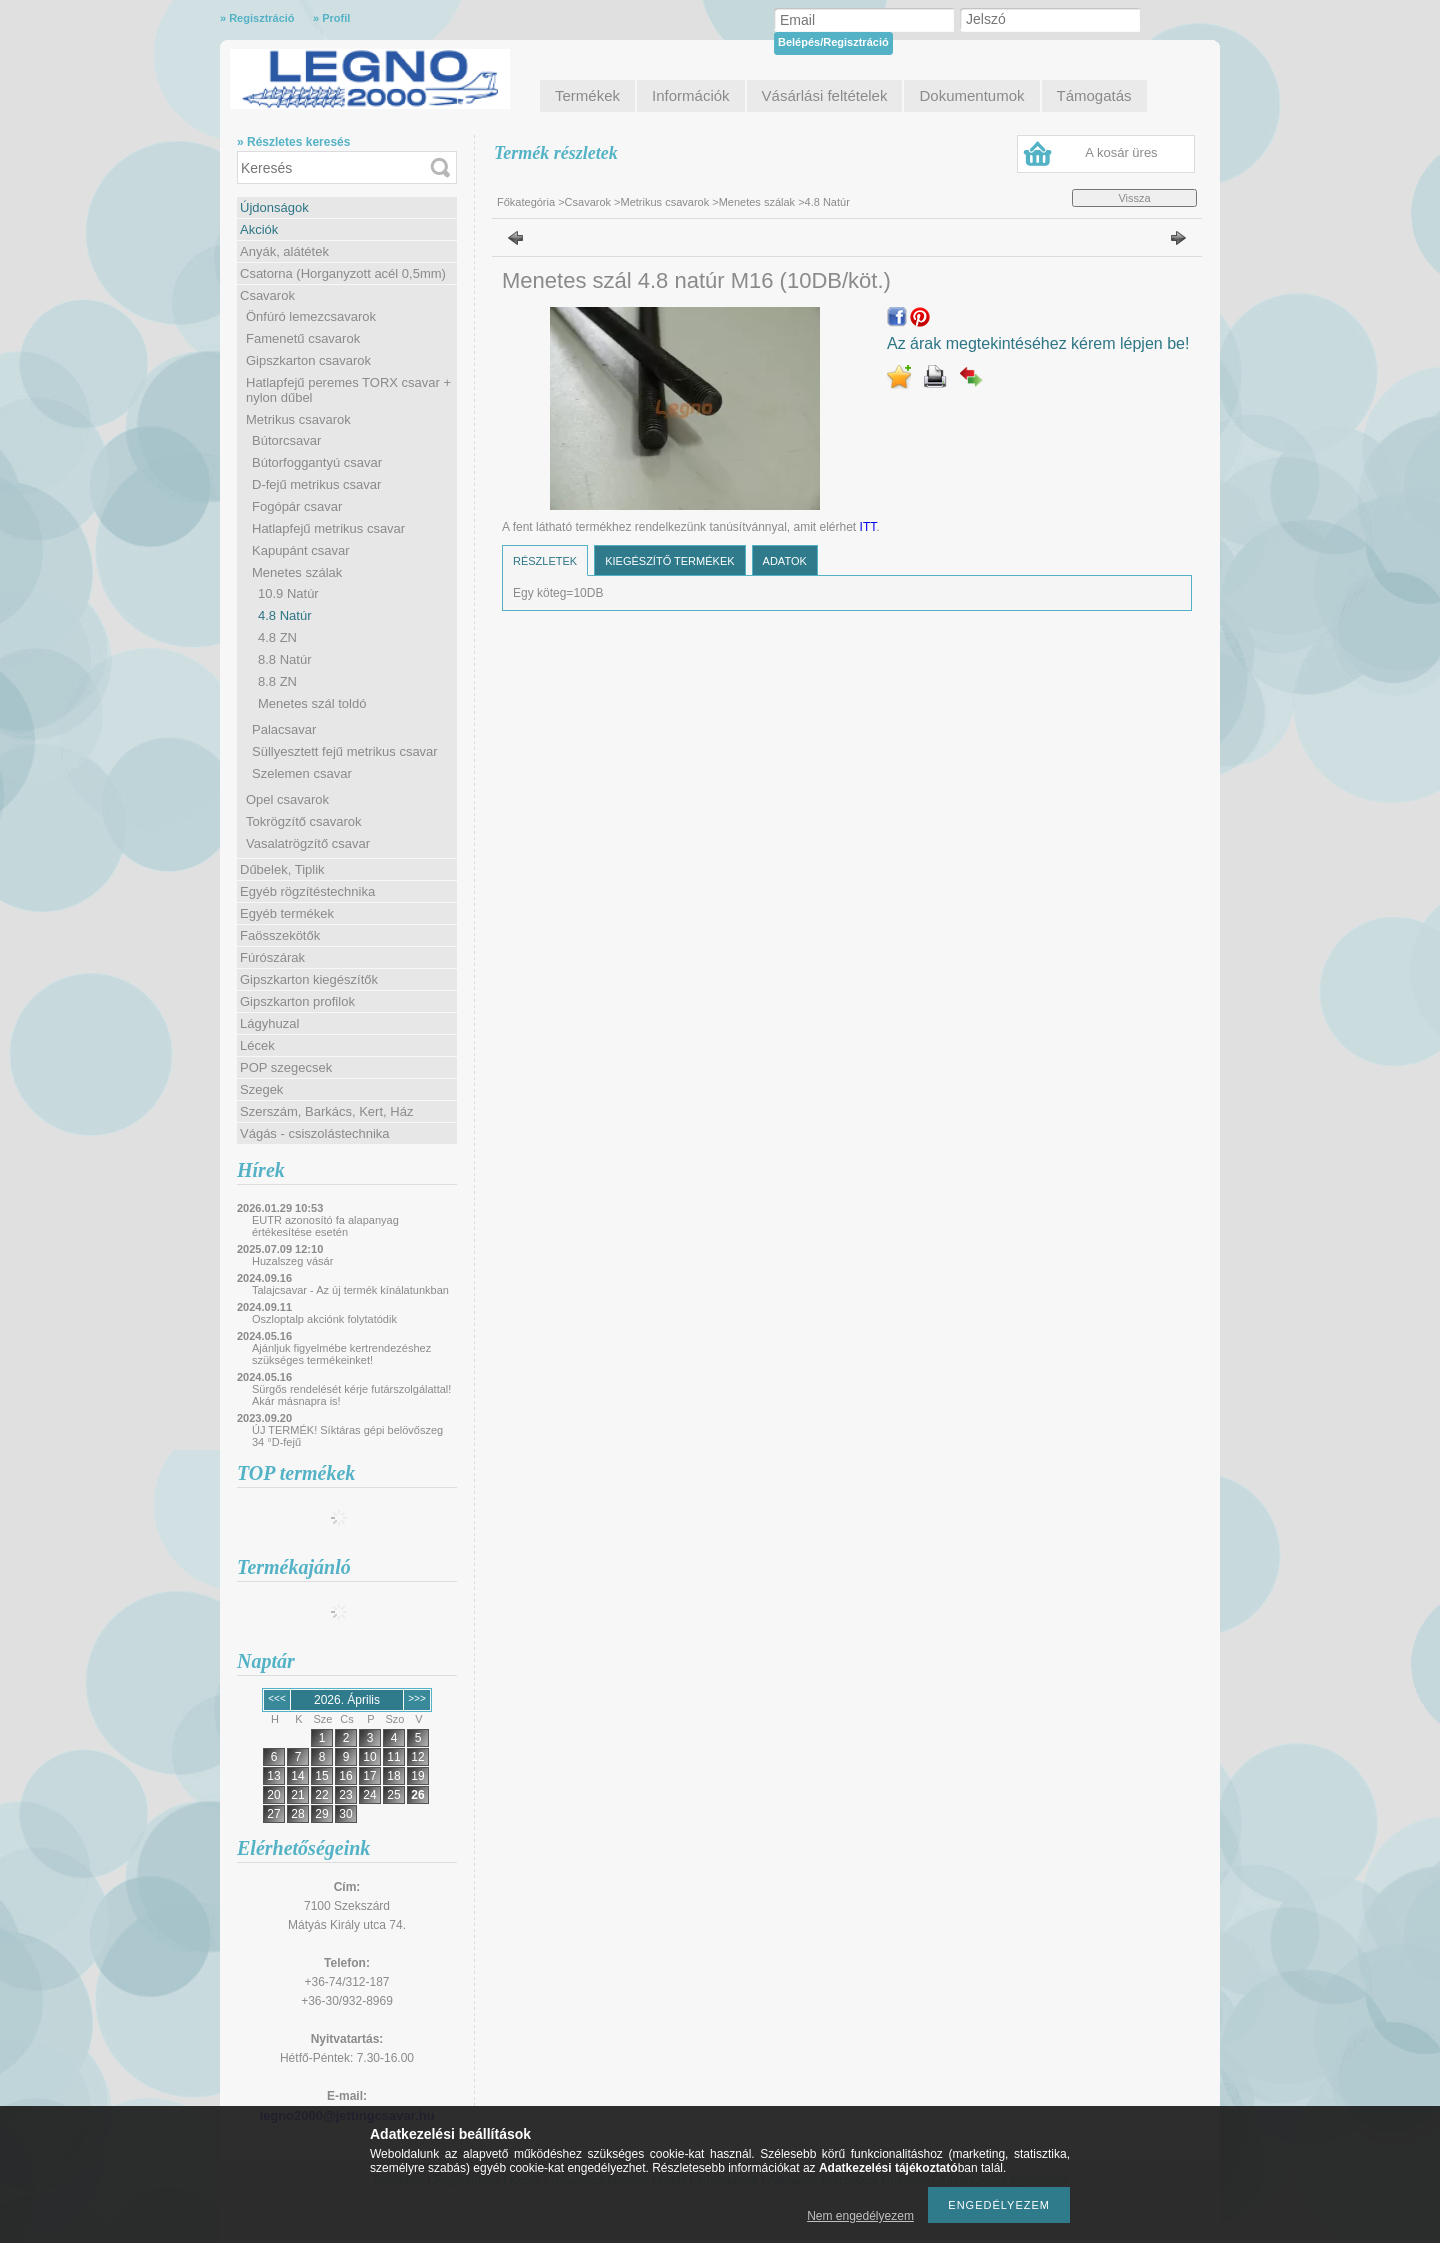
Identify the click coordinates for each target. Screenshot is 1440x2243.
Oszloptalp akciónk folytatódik (324, 1319)
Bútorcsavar (286, 440)
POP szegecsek (286, 1067)
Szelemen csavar (302, 773)
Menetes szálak (297, 572)
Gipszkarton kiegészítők (309, 979)
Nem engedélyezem (860, 2216)
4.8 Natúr (284, 615)
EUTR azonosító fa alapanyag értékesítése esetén (325, 1226)
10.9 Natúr (288, 593)
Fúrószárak (272, 957)
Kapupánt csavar (301, 550)
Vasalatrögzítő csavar (308, 843)
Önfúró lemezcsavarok (311, 316)
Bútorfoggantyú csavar (317, 462)
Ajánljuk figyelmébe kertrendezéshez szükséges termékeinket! (341, 1354)
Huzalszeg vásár (292, 1261)
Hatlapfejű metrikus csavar (328, 528)
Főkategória (526, 202)
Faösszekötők (280, 935)
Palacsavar (284, 729)
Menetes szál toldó (312, 703)
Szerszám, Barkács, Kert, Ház (326, 1111)
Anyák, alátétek (284, 251)
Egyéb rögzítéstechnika (307, 891)
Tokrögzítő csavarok (304, 821)
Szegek (261, 1089)
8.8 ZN (277, 681)
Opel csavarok (287, 799)
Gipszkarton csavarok (308, 360)
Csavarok (267, 295)
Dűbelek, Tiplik (282, 869)
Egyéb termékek (287, 913)
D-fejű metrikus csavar (316, 484)
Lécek (257, 1045)
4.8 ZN (277, 637)
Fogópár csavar (297, 506)
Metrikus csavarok (298, 419)
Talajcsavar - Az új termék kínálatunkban (350, 1290)
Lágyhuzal (269, 1023)
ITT (868, 527)
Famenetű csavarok (303, 338)
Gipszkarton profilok (297, 1001)
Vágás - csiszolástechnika (315, 1133)
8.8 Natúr (284, 659)
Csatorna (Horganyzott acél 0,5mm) (343, 273)
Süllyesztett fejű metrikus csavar (345, 751)
